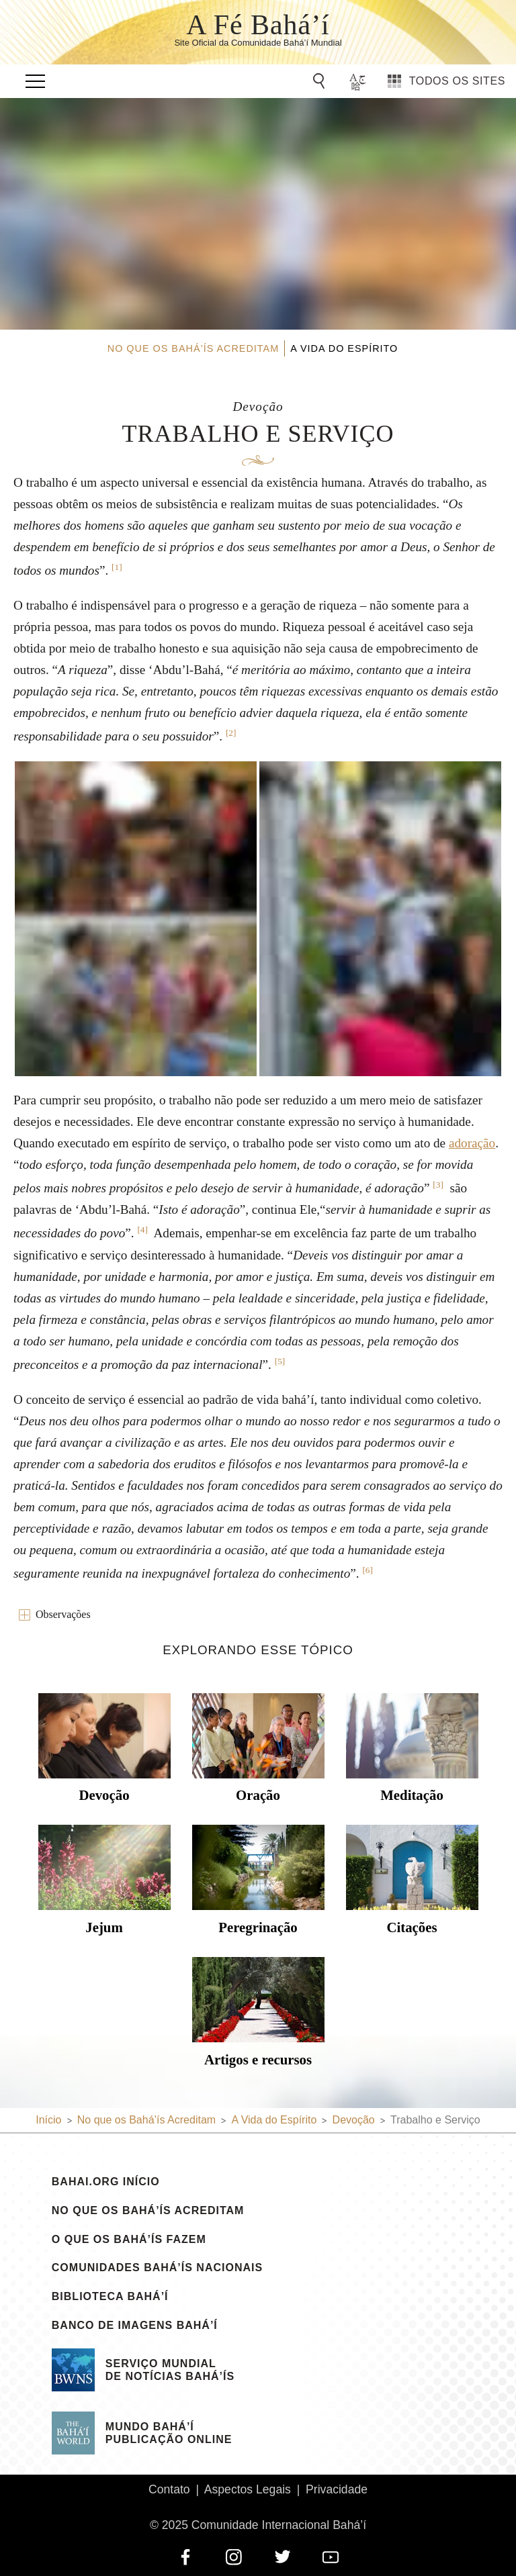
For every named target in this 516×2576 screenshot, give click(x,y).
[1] (117, 567)
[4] (142, 1230)
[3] (438, 1185)
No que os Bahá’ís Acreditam (148, 2210)
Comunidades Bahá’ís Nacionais (157, 2267)
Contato (169, 2489)
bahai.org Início (106, 2182)
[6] (367, 1570)
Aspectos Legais (247, 2489)
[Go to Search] (321, 81)
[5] (280, 1361)
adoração (472, 1143)
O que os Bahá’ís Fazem (129, 2239)
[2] (231, 733)
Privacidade (337, 2489)
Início (48, 2120)
